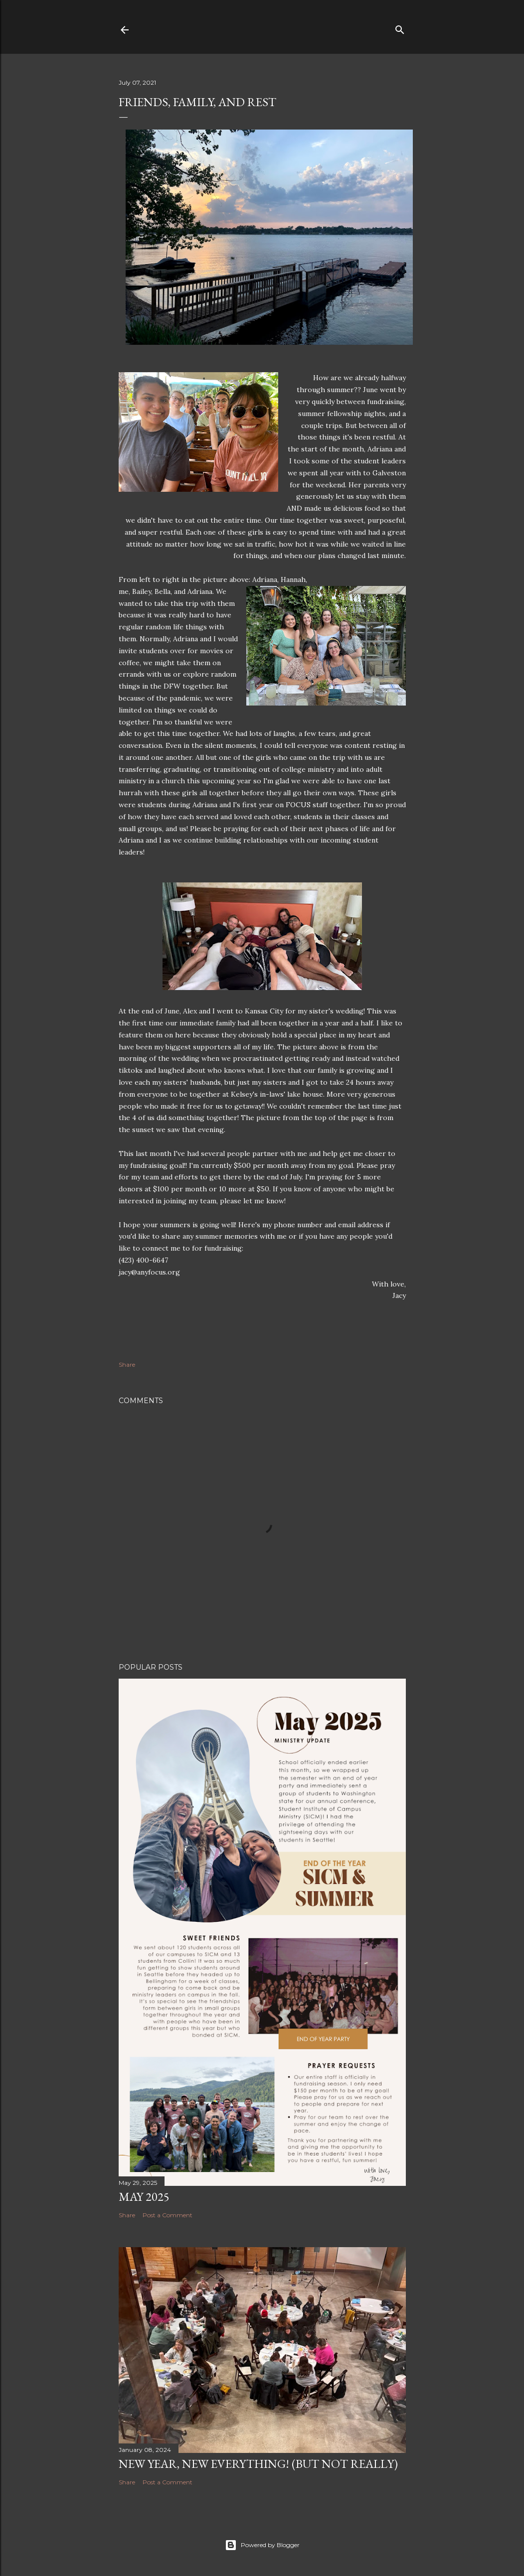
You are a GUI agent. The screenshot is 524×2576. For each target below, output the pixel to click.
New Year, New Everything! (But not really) (258, 2463)
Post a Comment (167, 2215)
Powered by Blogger (262, 2545)
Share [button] (127, 1364)
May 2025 (144, 2196)
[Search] (400, 27)
